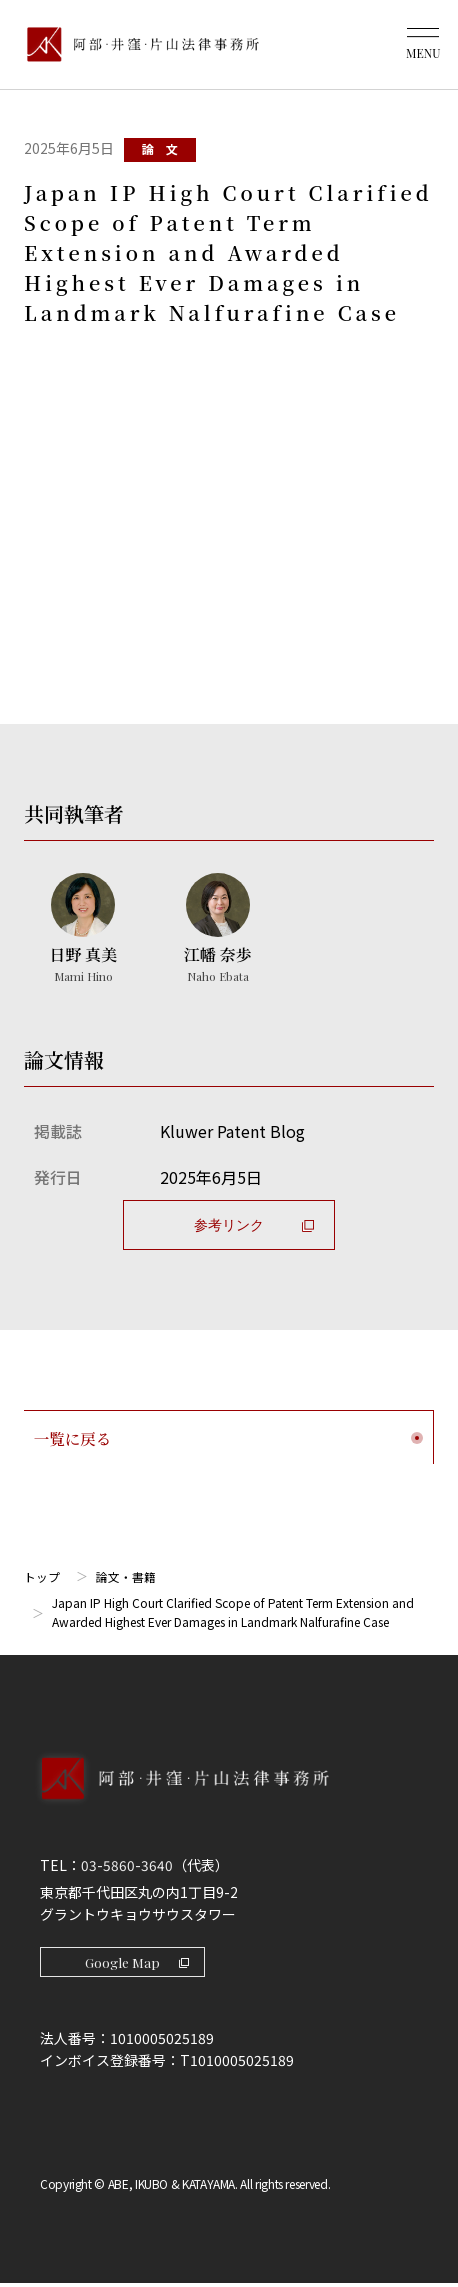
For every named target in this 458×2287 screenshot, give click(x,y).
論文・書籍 (126, 1577)
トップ (42, 1577)
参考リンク (254, 1224)
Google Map (140, 1964)
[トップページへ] (229, 1801)
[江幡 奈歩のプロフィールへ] (217, 930)
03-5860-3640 (127, 1867)
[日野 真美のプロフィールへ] (83, 930)
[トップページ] (138, 44)
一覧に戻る (228, 1437)
